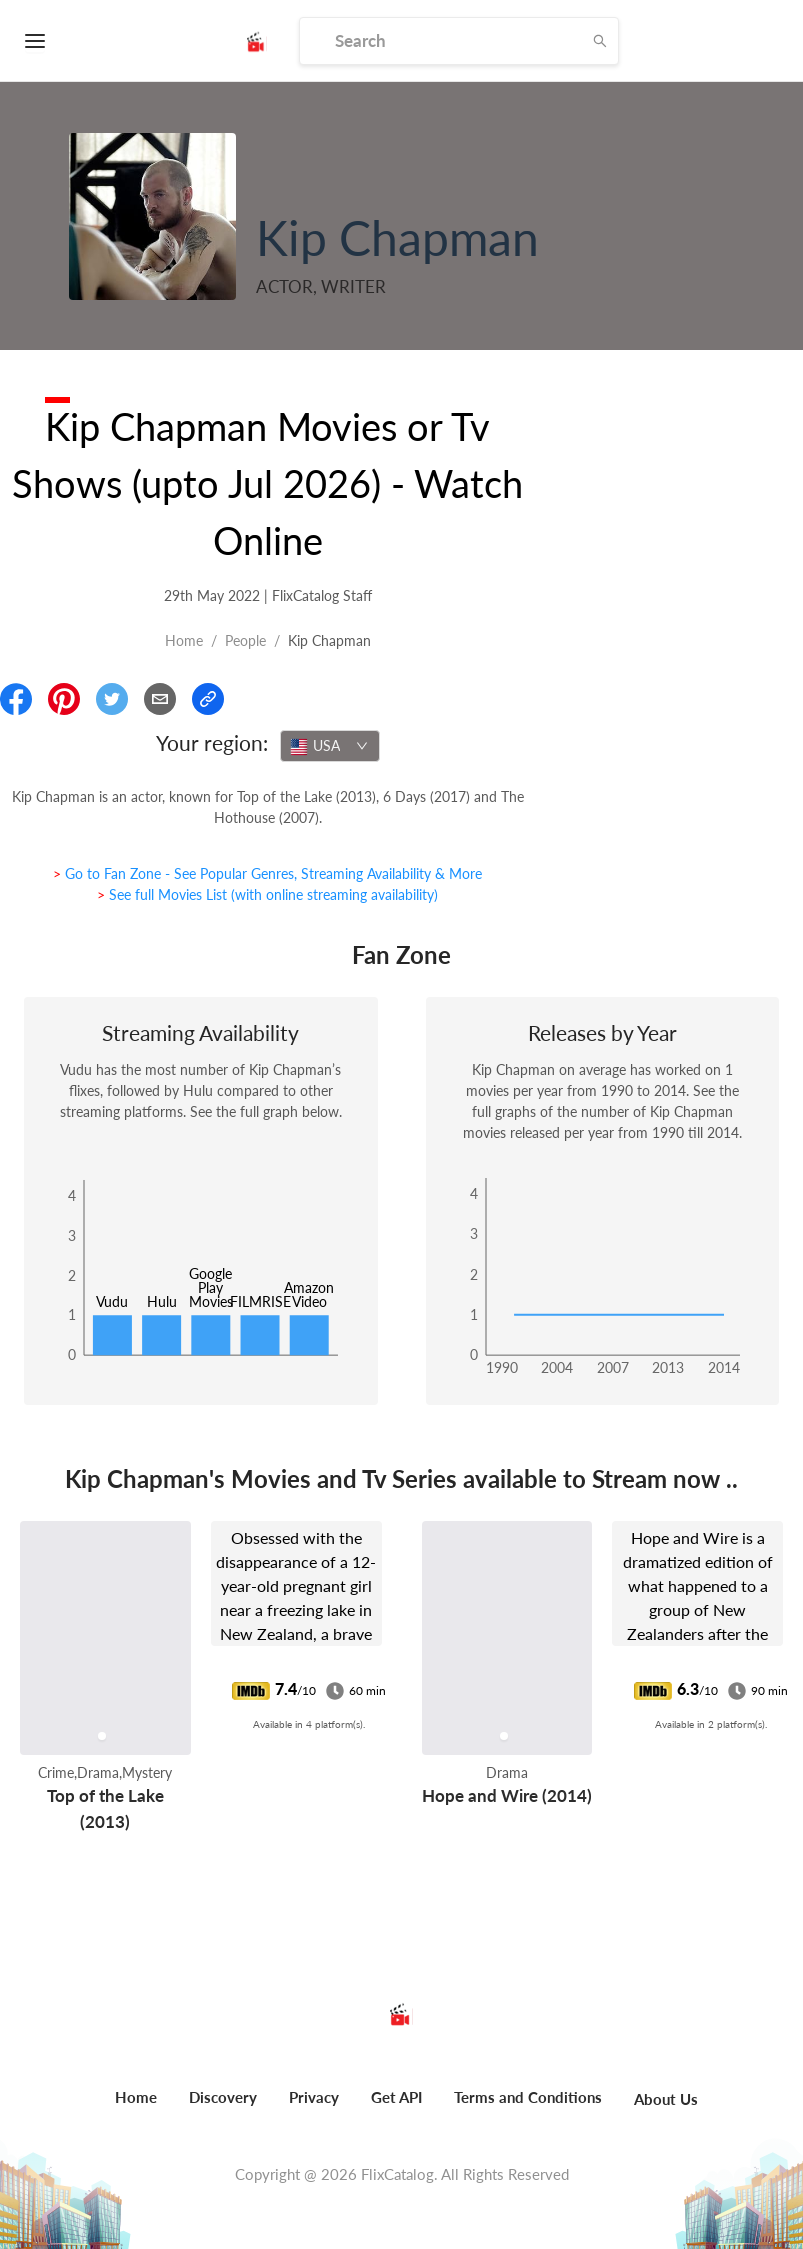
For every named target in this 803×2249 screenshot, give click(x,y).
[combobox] (330, 746)
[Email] (160, 699)
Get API (396, 2097)
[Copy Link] (208, 699)
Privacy (314, 2097)
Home (184, 640)
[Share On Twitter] (112, 699)
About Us (666, 2099)
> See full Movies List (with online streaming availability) (267, 894)
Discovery (223, 2097)
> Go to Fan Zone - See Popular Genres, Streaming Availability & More (267, 873)
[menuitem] (136, 2108)
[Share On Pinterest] (64, 699)
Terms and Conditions (528, 2097)
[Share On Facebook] (16, 699)
